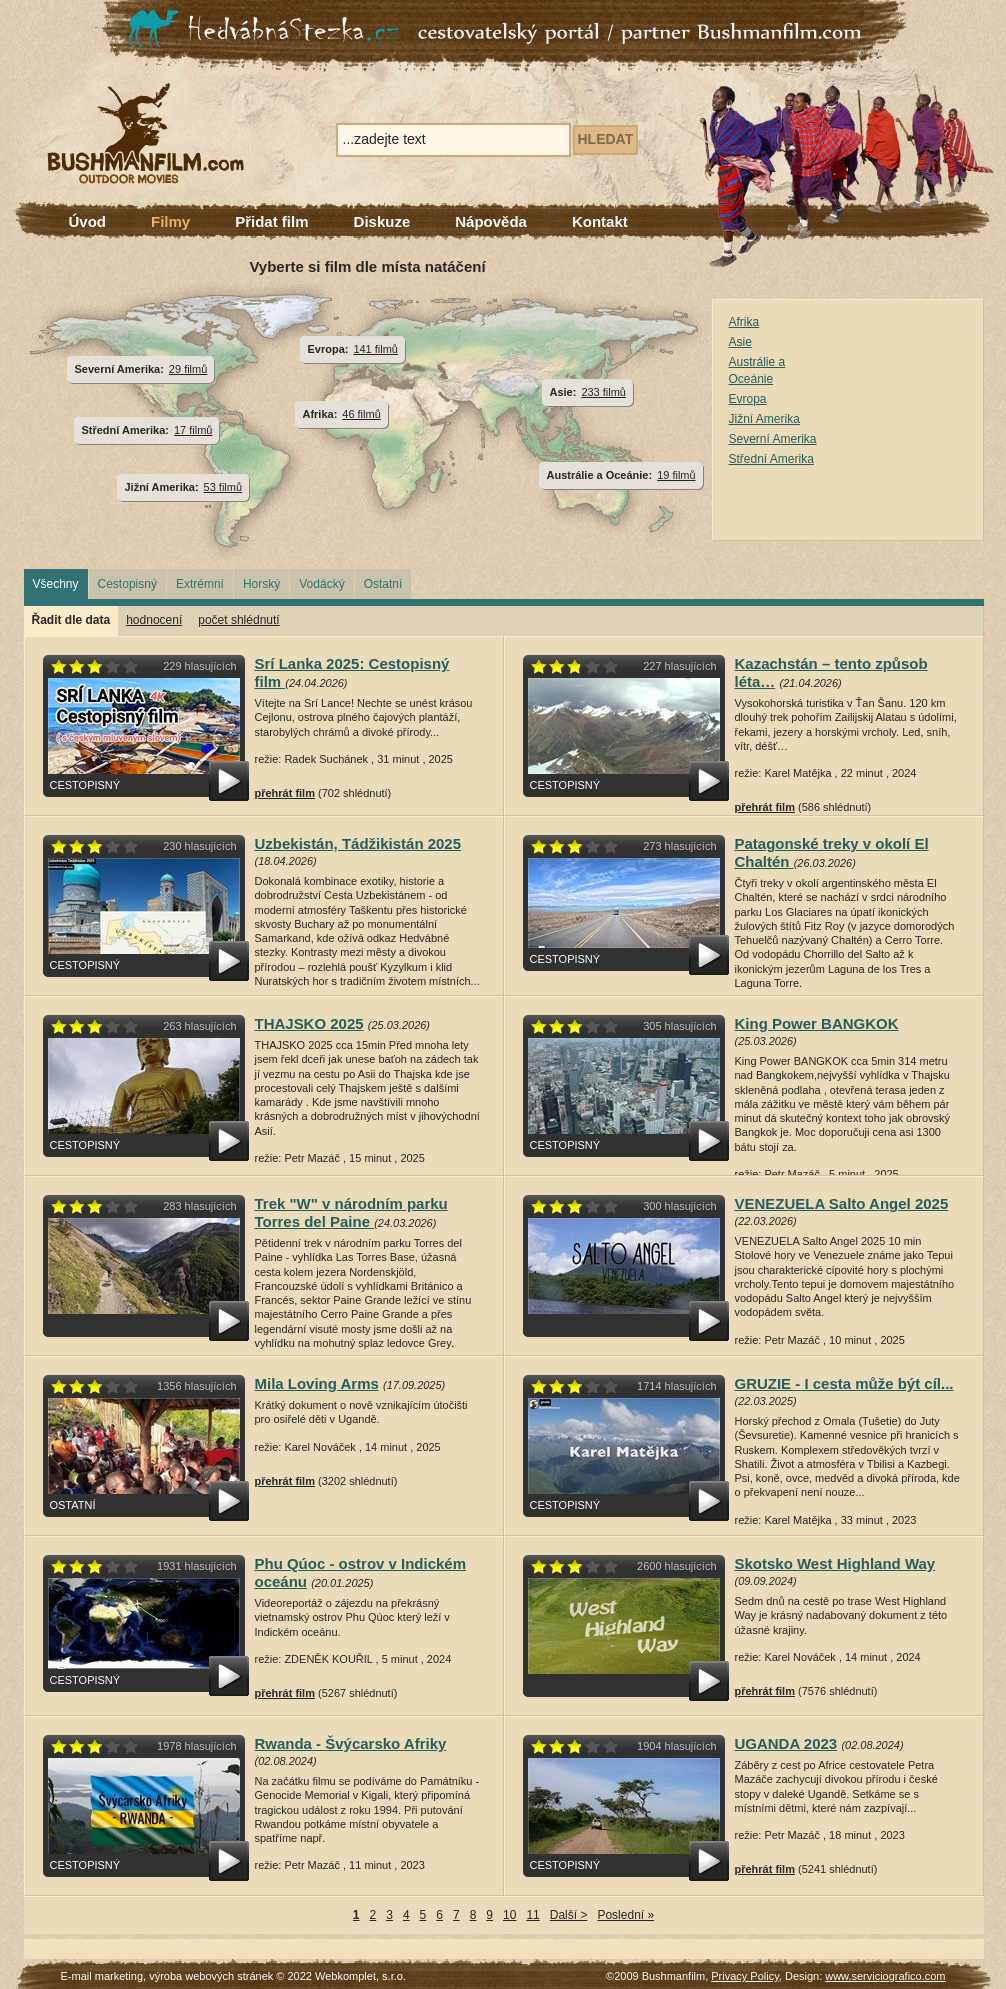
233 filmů (603, 392)
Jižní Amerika (764, 419)
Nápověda (491, 221)
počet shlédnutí (238, 620)
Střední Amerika (771, 459)
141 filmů (375, 349)
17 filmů (193, 430)
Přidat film (271, 221)
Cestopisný (127, 584)
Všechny (56, 584)
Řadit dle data (71, 620)
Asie (740, 342)
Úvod (88, 221)
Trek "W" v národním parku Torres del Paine (351, 1212)
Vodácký (321, 584)
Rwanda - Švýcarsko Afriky (351, 1743)
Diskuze (382, 221)
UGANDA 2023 (786, 1743)
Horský (261, 584)
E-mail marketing (102, 1976)
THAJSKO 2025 (309, 1023)
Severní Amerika (773, 439)
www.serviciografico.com (885, 1976)
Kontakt (600, 221)
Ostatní (383, 584)
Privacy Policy (745, 1976)
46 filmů (361, 414)
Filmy (170, 221)
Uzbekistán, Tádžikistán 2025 (358, 843)
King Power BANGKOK (817, 1023)
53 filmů (223, 487)
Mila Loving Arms (317, 1383)
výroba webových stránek (211, 1976)
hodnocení (154, 620)
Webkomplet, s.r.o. (360, 1976)
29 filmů (188, 369)
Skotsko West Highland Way (835, 1563)
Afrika (744, 322)
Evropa (748, 399)
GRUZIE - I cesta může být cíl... (844, 1383)
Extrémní (200, 584)
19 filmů (676, 475)
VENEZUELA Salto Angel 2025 (842, 1203)
